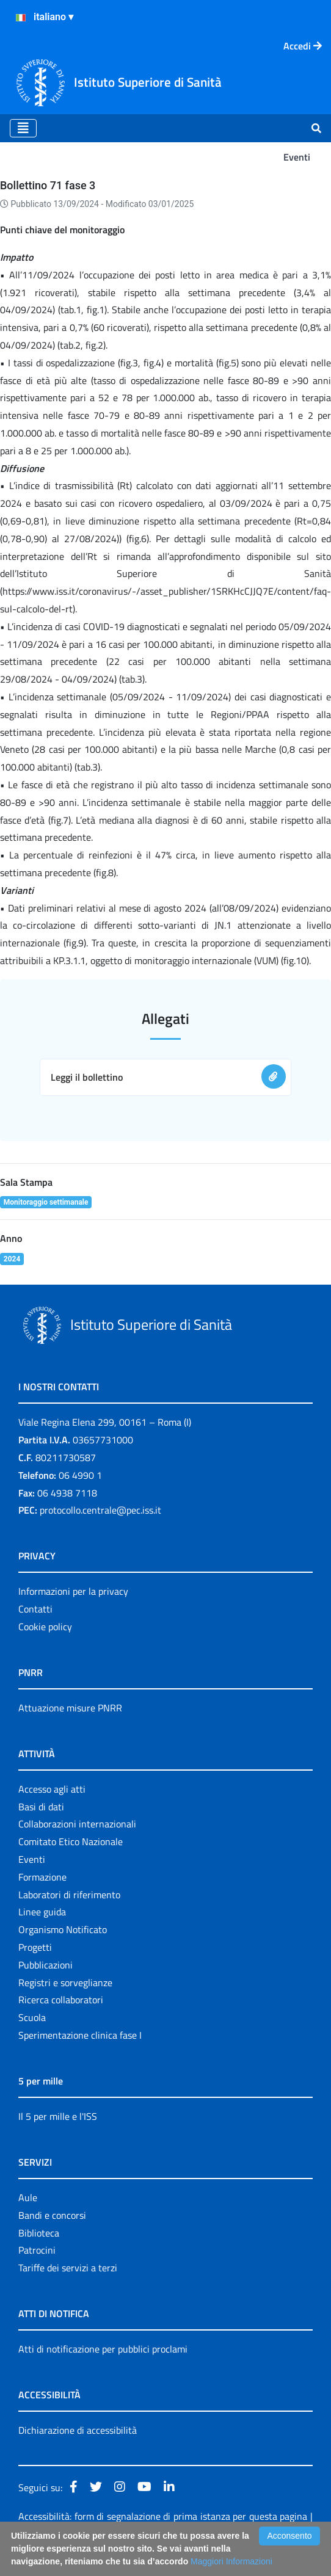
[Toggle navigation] (23, 128)
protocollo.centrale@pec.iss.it (100, 1510)
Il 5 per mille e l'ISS (57, 2116)
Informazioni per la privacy (73, 1591)
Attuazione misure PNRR (70, 1707)
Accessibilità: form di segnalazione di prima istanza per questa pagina (162, 2516)
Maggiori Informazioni (231, 2561)
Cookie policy (45, 1626)
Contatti (35, 1609)
